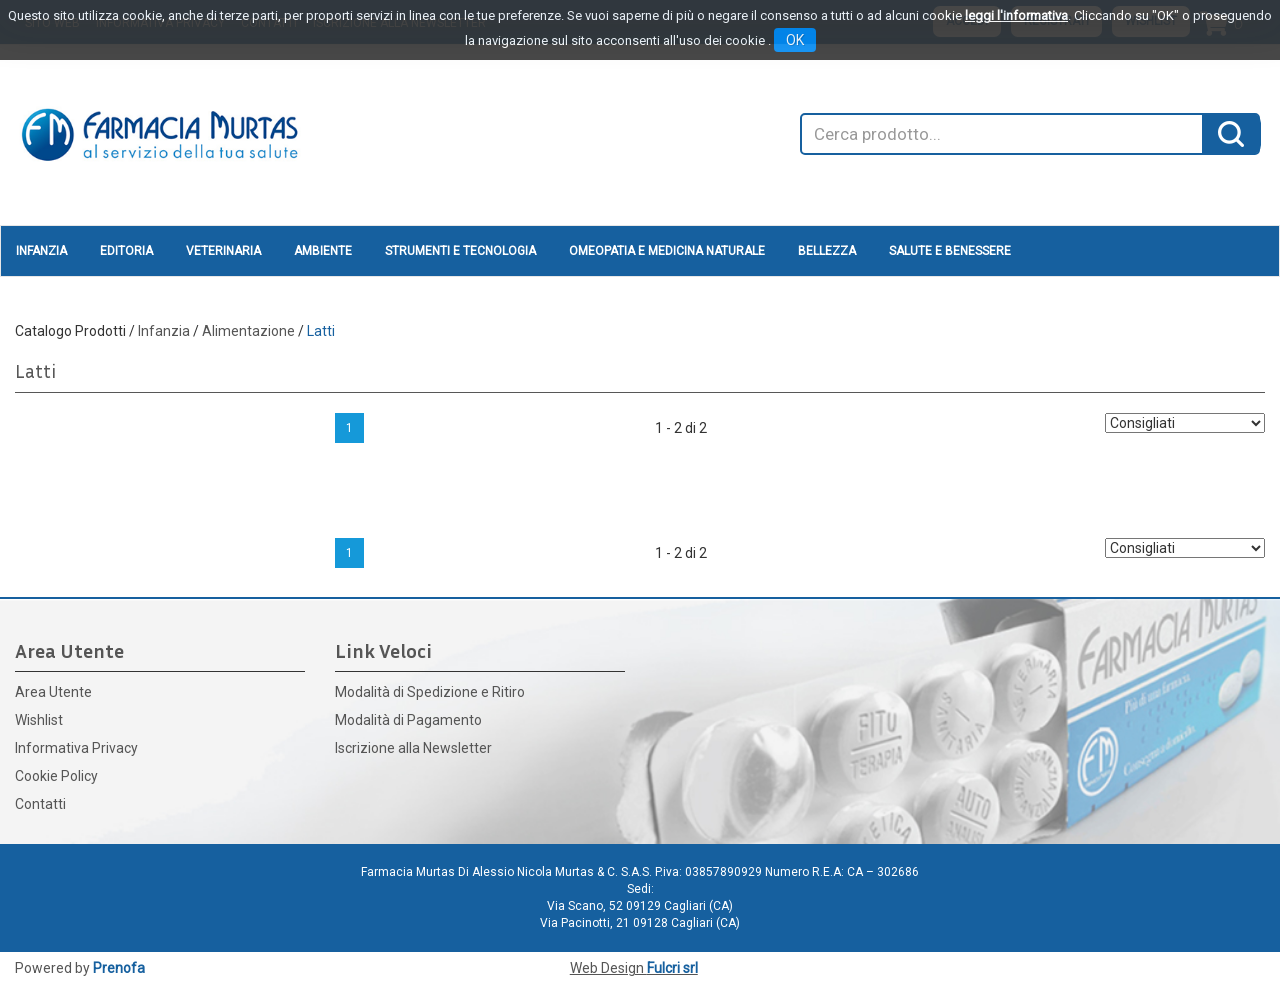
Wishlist (39, 720)
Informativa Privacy (76, 748)
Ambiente (323, 251)
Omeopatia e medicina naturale (667, 251)
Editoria (126, 251)
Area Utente (53, 692)
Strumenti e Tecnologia (460, 251)
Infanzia (41, 251)
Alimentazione (248, 331)
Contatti (40, 804)
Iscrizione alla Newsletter (413, 748)
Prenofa (119, 968)
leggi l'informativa (1016, 15)
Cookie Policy (56, 776)
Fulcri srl (672, 968)
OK (795, 40)
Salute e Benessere (950, 251)
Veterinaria (223, 251)
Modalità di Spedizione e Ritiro (430, 692)
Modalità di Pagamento (408, 720)
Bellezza (827, 251)
